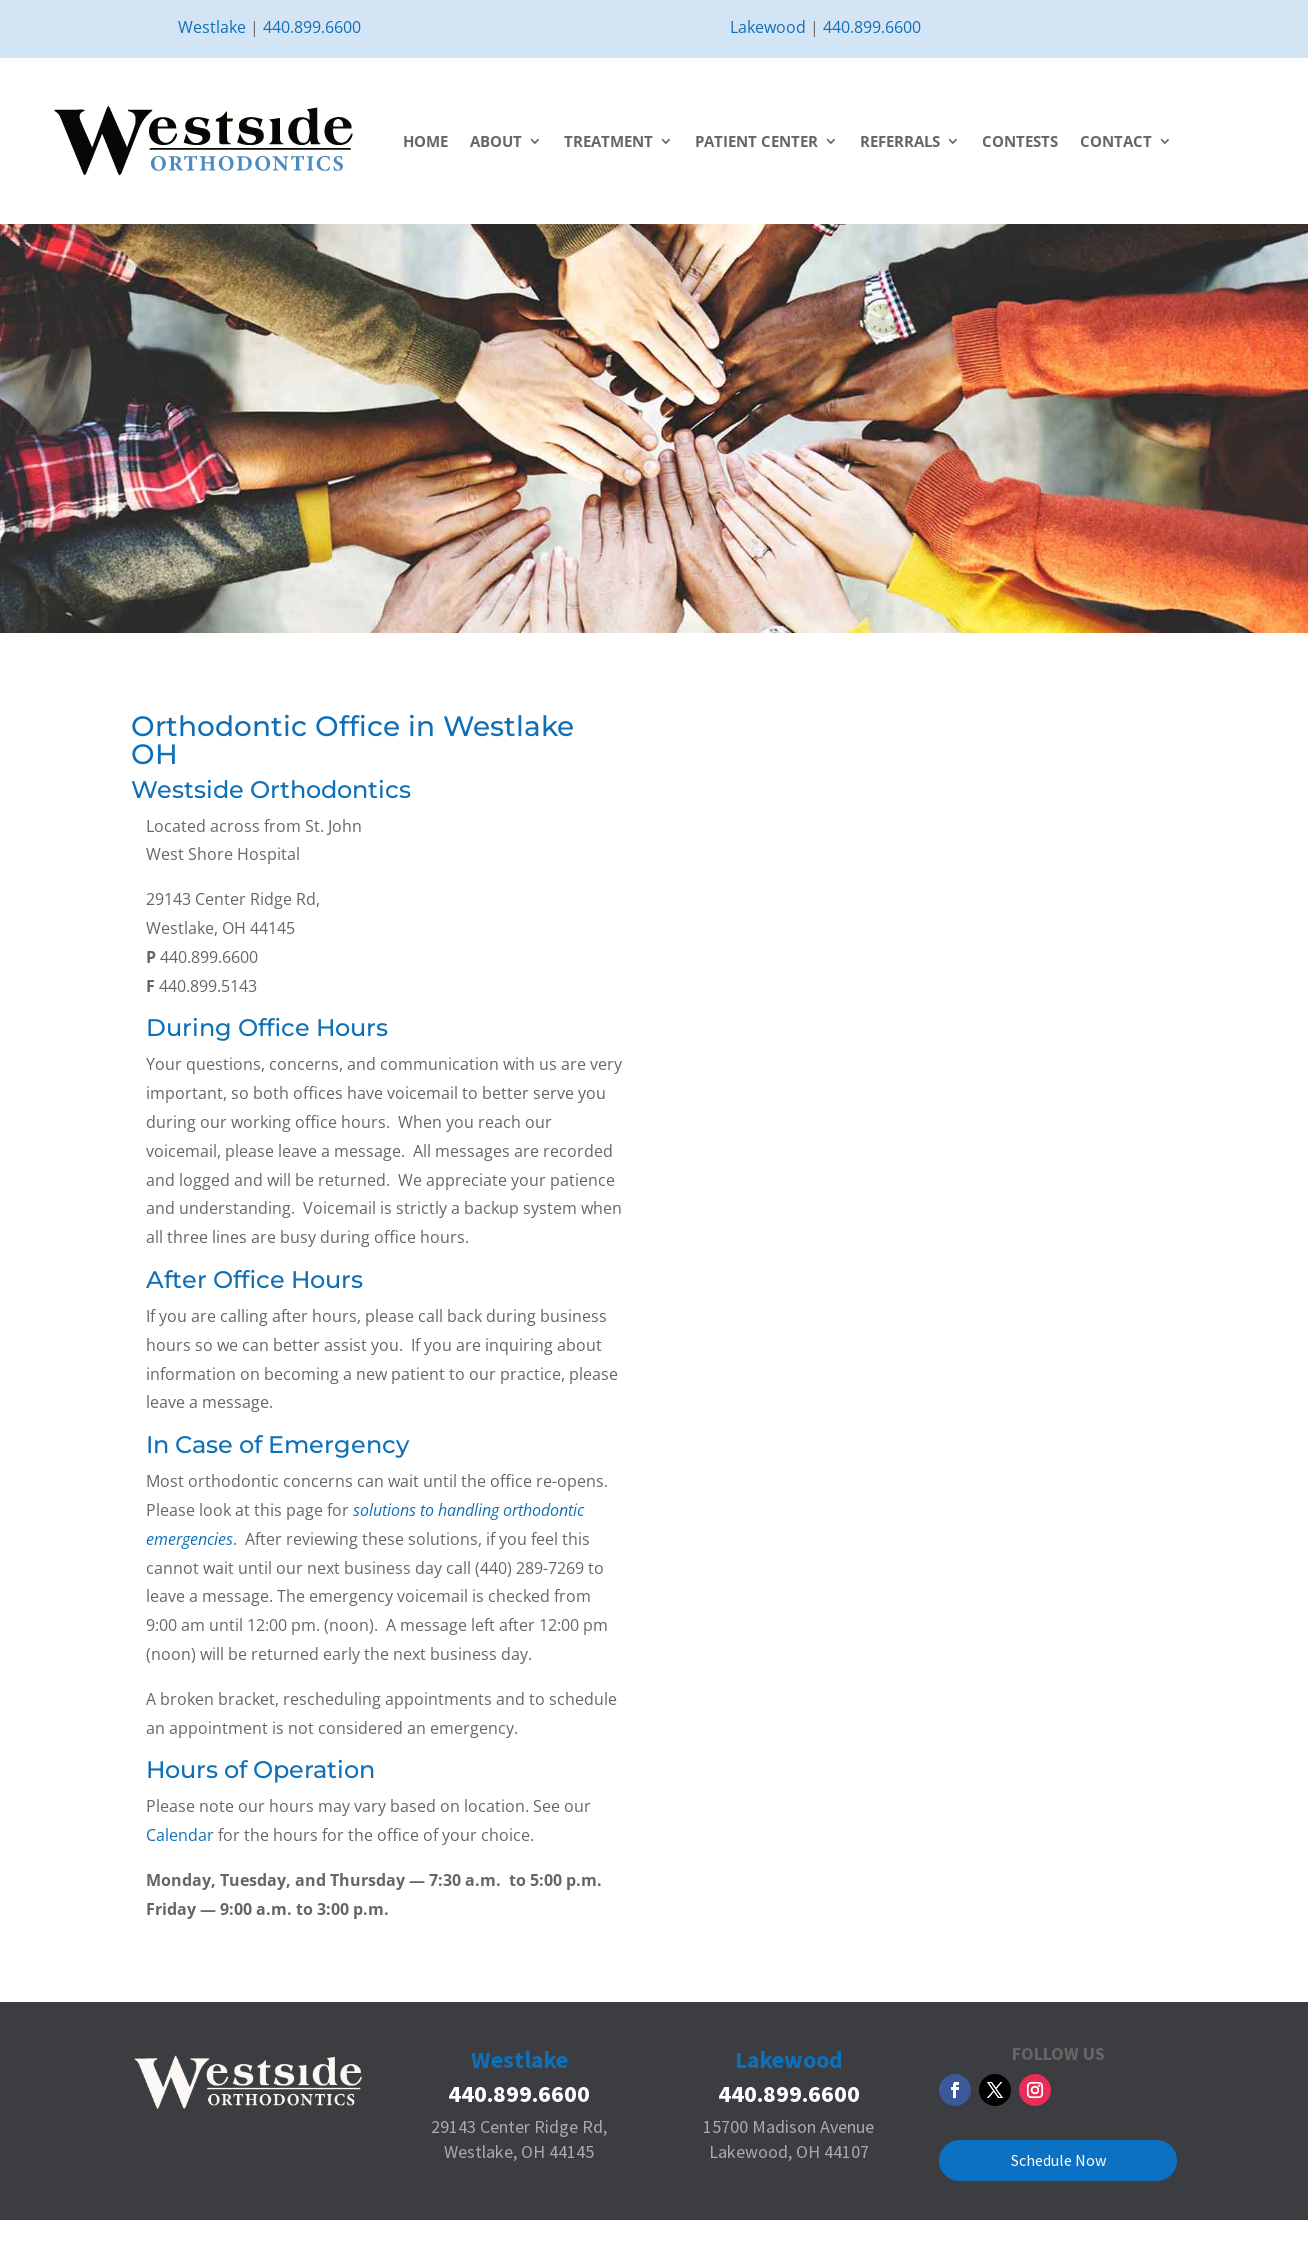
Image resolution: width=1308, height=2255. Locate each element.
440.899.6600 (312, 27)
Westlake (212, 27)
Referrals (900, 141)
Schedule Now (1058, 2160)
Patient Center (756, 141)
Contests (1020, 141)
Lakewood (768, 27)
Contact (1116, 141)
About (496, 141)
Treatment (608, 141)
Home (425, 141)
